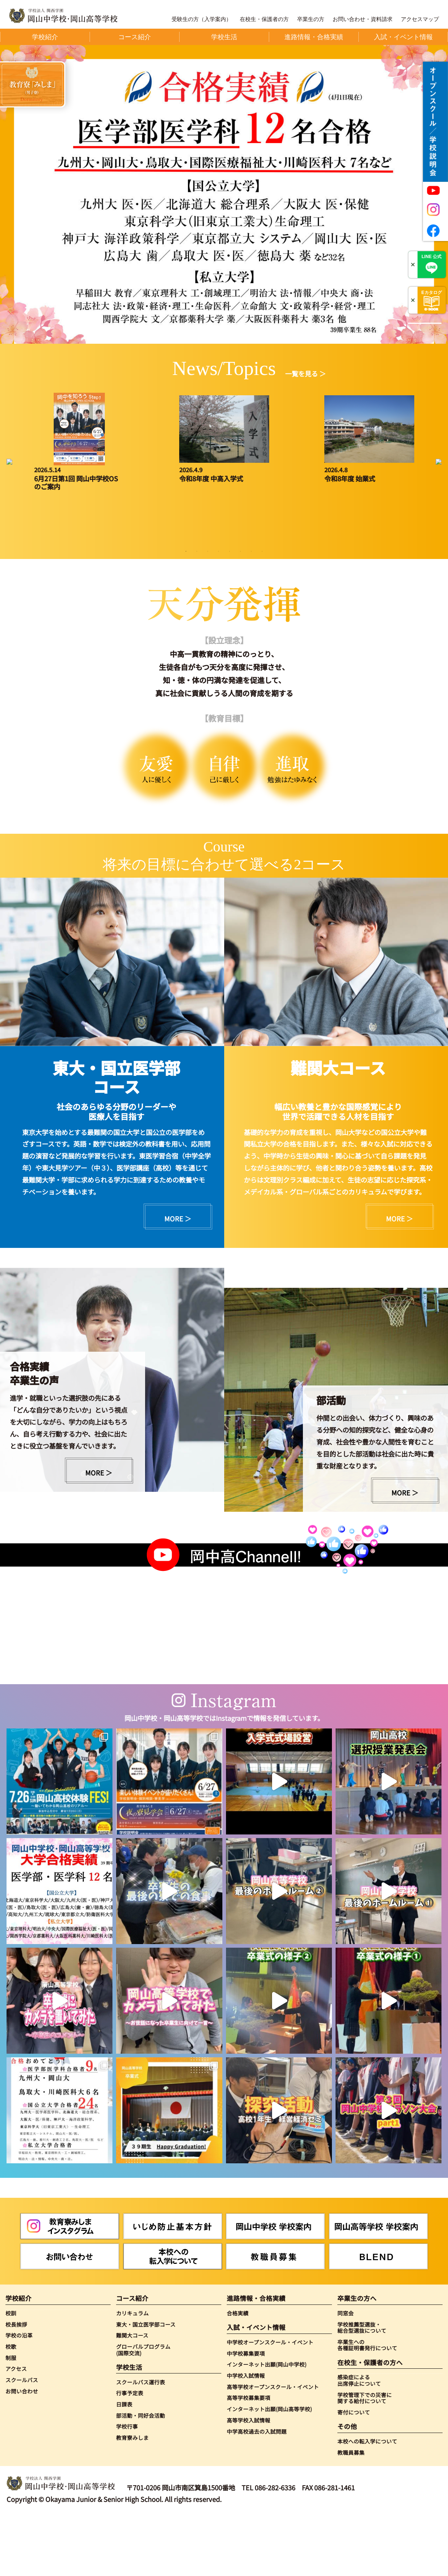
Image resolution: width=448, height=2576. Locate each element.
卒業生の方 (310, 19)
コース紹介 (132, 2359)
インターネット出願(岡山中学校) (267, 2424)
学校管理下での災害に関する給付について (364, 2458)
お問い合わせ (21, 2451)
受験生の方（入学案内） (201, 19)
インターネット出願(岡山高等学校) (269, 2469)
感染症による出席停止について (359, 2440)
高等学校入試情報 (248, 2480)
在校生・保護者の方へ (370, 2423)
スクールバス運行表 (140, 2442)
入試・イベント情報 (256, 2388)
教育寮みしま (132, 2498)
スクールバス (21, 2440)
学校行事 (127, 2486)
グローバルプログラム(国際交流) (143, 2410)
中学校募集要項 (246, 2413)
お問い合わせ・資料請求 (362, 19)
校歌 (10, 2407)
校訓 (10, 2373)
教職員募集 (351, 2513)
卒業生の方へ (357, 2359)
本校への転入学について (367, 2501)
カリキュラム (132, 2373)
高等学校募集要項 (248, 2458)
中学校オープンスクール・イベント (270, 2402)
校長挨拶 (16, 2384)
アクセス (16, 2429)
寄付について (353, 2472)
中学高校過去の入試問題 (257, 2492)
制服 (10, 2418)
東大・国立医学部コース (146, 2384)
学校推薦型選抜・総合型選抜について (361, 2387)
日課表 (124, 2464)
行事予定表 (129, 2453)
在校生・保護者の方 (264, 19)
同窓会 (345, 2373)
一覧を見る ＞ (305, 373)
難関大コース (132, 2395)
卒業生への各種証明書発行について (367, 2405)
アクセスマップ (420, 19)
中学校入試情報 (246, 2436)
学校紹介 (18, 2359)
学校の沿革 (19, 2395)
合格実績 (237, 2373)
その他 (347, 2486)
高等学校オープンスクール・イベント (273, 2447)
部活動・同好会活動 (140, 2476)
